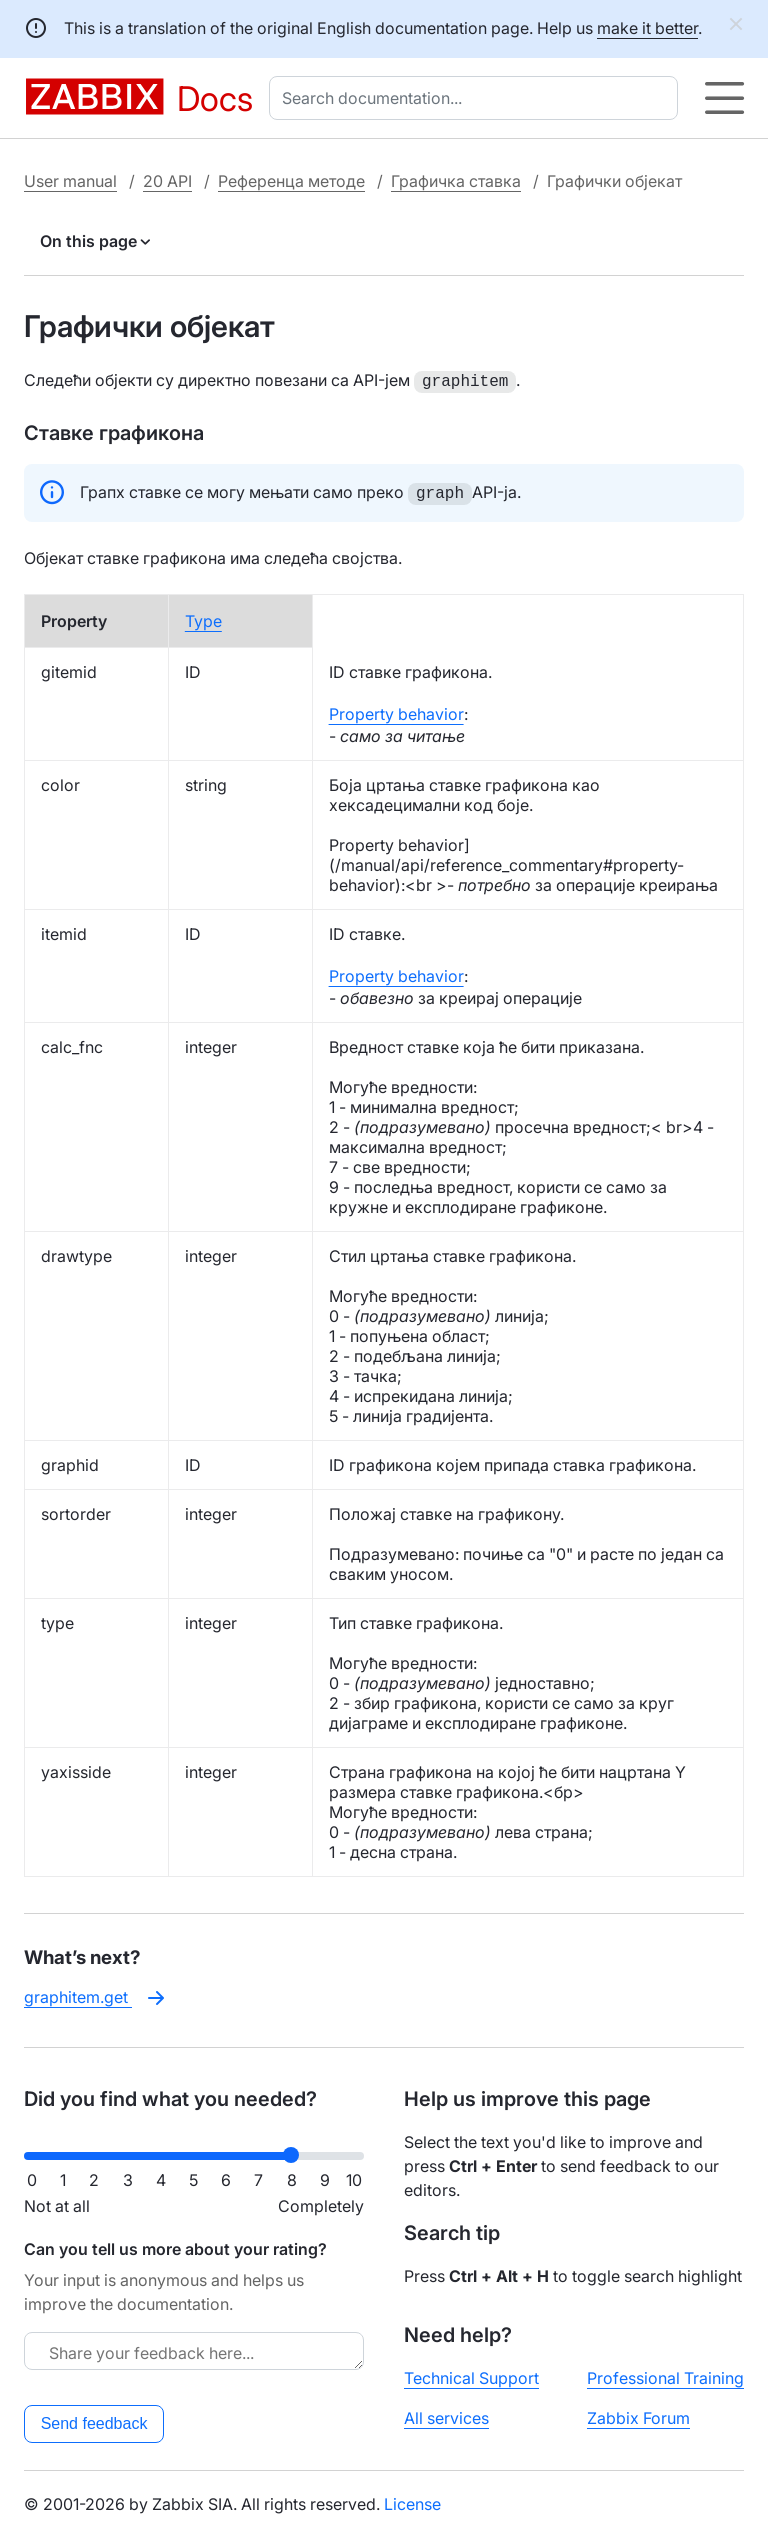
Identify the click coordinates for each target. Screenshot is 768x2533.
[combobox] (477, 98)
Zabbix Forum (638, 2414)
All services (446, 2414)
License (412, 2500)
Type (203, 617)
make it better (647, 28)
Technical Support (471, 2374)
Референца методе (291, 181)
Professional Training (665, 2374)
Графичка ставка (456, 181)
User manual (70, 181)
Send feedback (94, 2419)
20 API (167, 181)
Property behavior (396, 710)
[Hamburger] (724, 98)
